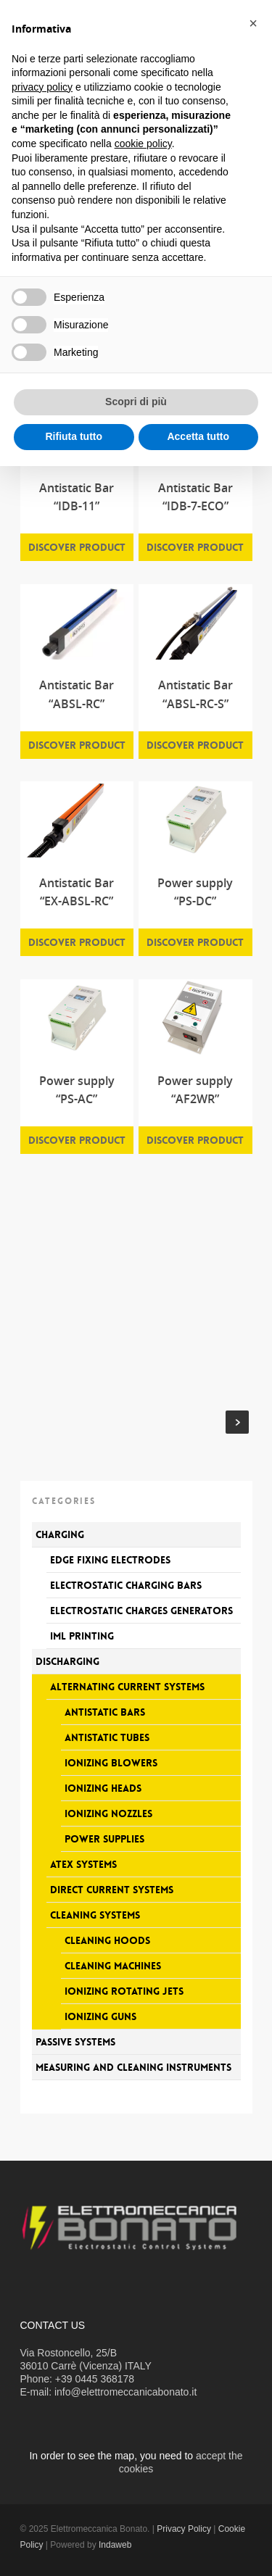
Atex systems (83, 1864)
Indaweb (115, 2545)
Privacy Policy (184, 2529)
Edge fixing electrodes (110, 1559)
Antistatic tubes (107, 1737)
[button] (253, 23)
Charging (60, 1534)
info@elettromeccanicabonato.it (125, 2392)
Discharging (67, 1661)
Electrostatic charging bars (126, 1585)
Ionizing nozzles (108, 1813)
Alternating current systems (127, 1686)
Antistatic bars (105, 1712)
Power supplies (104, 1838)
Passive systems (75, 2041)
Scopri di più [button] (136, 401)
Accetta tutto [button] (198, 436)
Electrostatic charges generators (141, 1610)
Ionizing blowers (111, 1762)
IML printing (82, 1635)
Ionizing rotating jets (124, 1991)
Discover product (76, 547)
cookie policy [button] (143, 143)
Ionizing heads (103, 1788)
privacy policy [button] (42, 87)
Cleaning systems (95, 1914)
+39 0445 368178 (94, 2379)
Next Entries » (237, 1422)
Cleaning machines (113, 1965)
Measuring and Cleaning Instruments (133, 2067)
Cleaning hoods (107, 1940)
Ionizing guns (100, 2016)
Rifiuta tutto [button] (73, 436)
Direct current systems (111, 1889)
